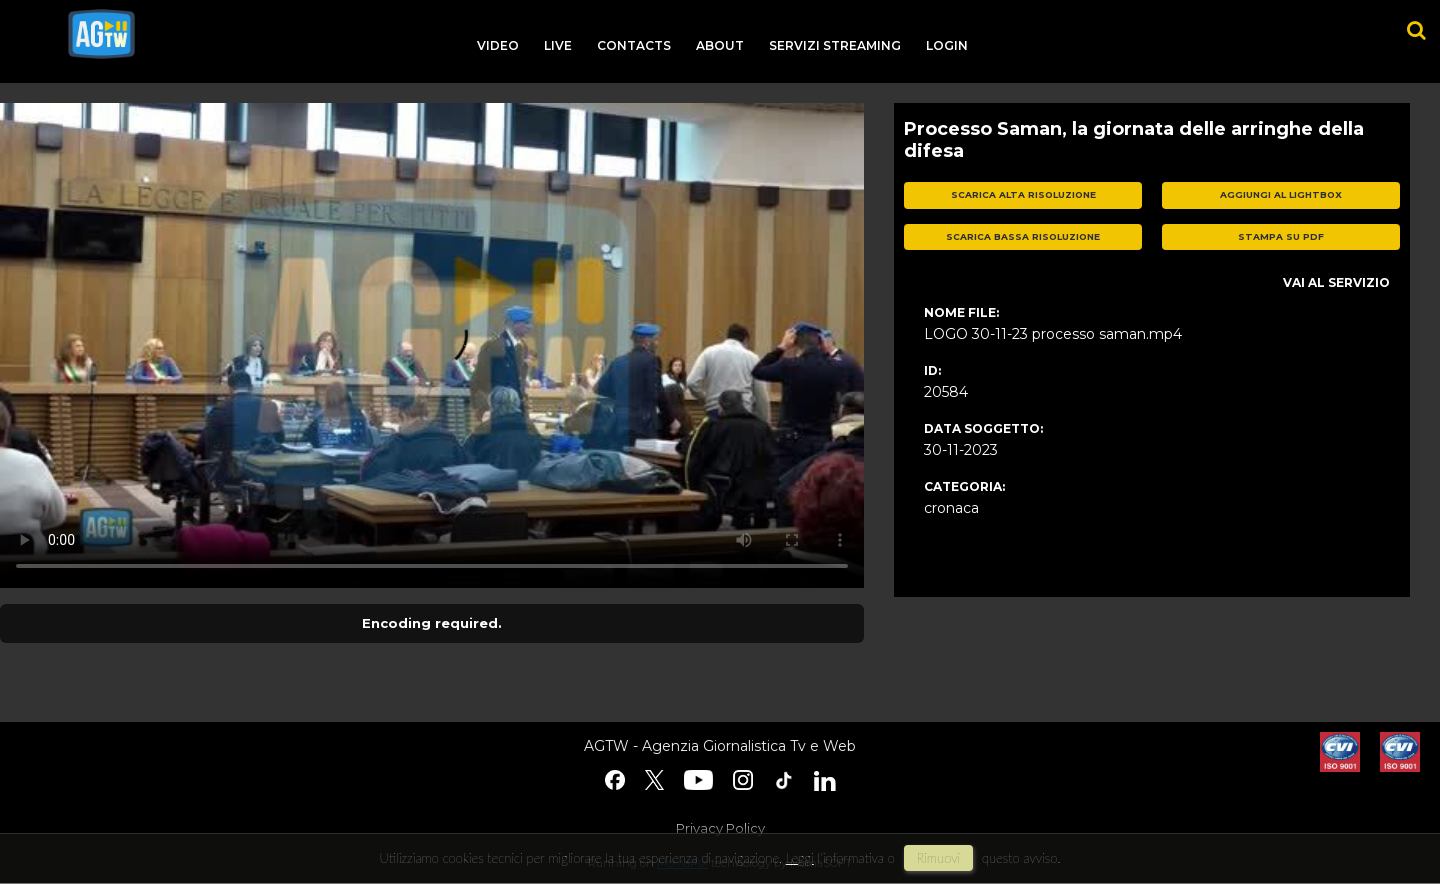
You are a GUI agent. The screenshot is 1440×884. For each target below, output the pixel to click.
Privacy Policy (720, 828)
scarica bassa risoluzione (1023, 236)
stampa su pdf (1281, 236)
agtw (101, 34)
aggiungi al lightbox (1281, 194)
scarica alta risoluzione (1023, 194)
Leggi (800, 858)
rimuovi (939, 858)
